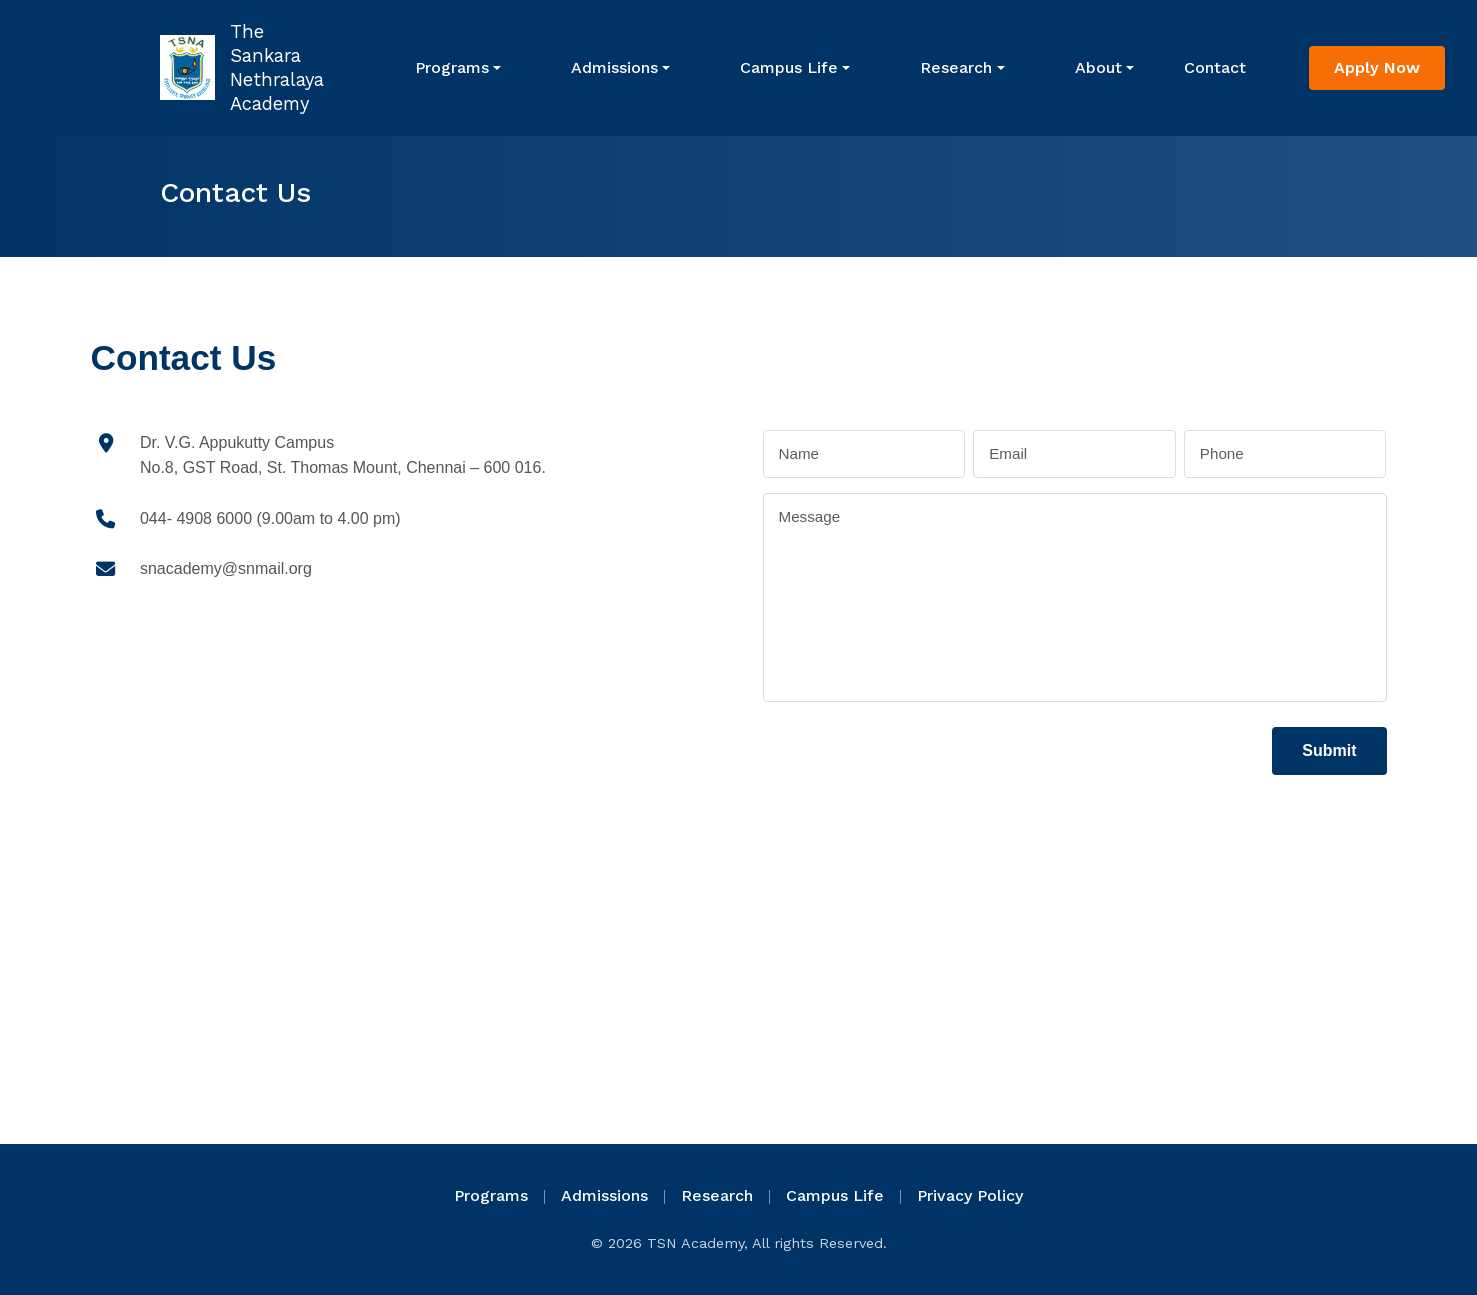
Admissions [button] (614, 67)
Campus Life (835, 1195)
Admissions (604, 1195)
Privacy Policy (970, 1195)
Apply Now (1377, 67)
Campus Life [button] (789, 67)
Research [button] (956, 67)
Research (717, 1195)
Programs (452, 67)
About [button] (1098, 67)
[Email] (1074, 454)
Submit (1329, 750)
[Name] (864, 454)
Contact (1215, 67)
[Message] (1075, 597)
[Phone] (1285, 454)
